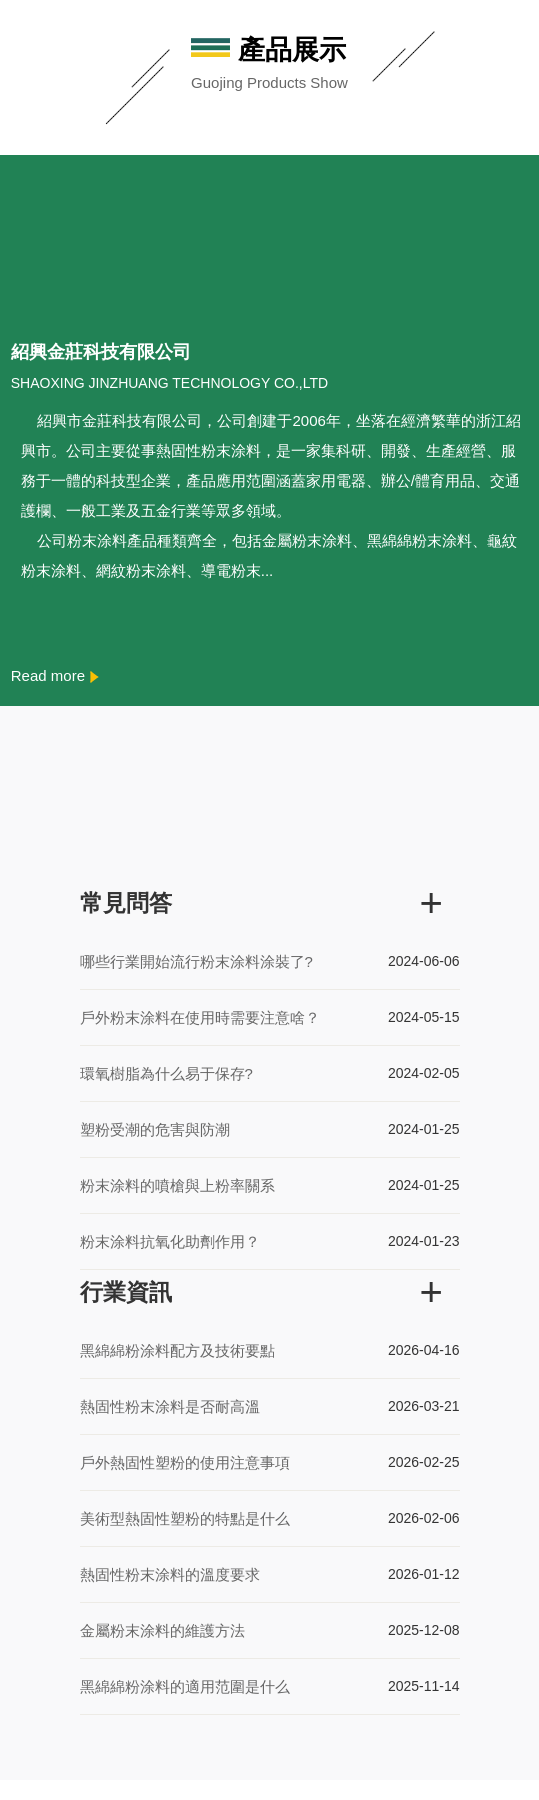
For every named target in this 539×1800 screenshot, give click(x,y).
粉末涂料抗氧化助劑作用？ (170, 1241)
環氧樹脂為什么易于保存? (166, 1073)
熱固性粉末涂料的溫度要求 (170, 1574)
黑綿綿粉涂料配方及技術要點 (177, 1350)
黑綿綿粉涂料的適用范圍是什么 (185, 1686)
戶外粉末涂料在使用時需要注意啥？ (200, 1017)
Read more (55, 675)
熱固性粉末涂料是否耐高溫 (170, 1406)
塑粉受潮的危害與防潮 (155, 1129)
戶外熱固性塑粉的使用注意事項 (185, 1462)
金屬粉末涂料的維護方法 (162, 1630)
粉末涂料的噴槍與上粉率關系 (177, 1185)
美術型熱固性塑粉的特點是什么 (185, 1518)
